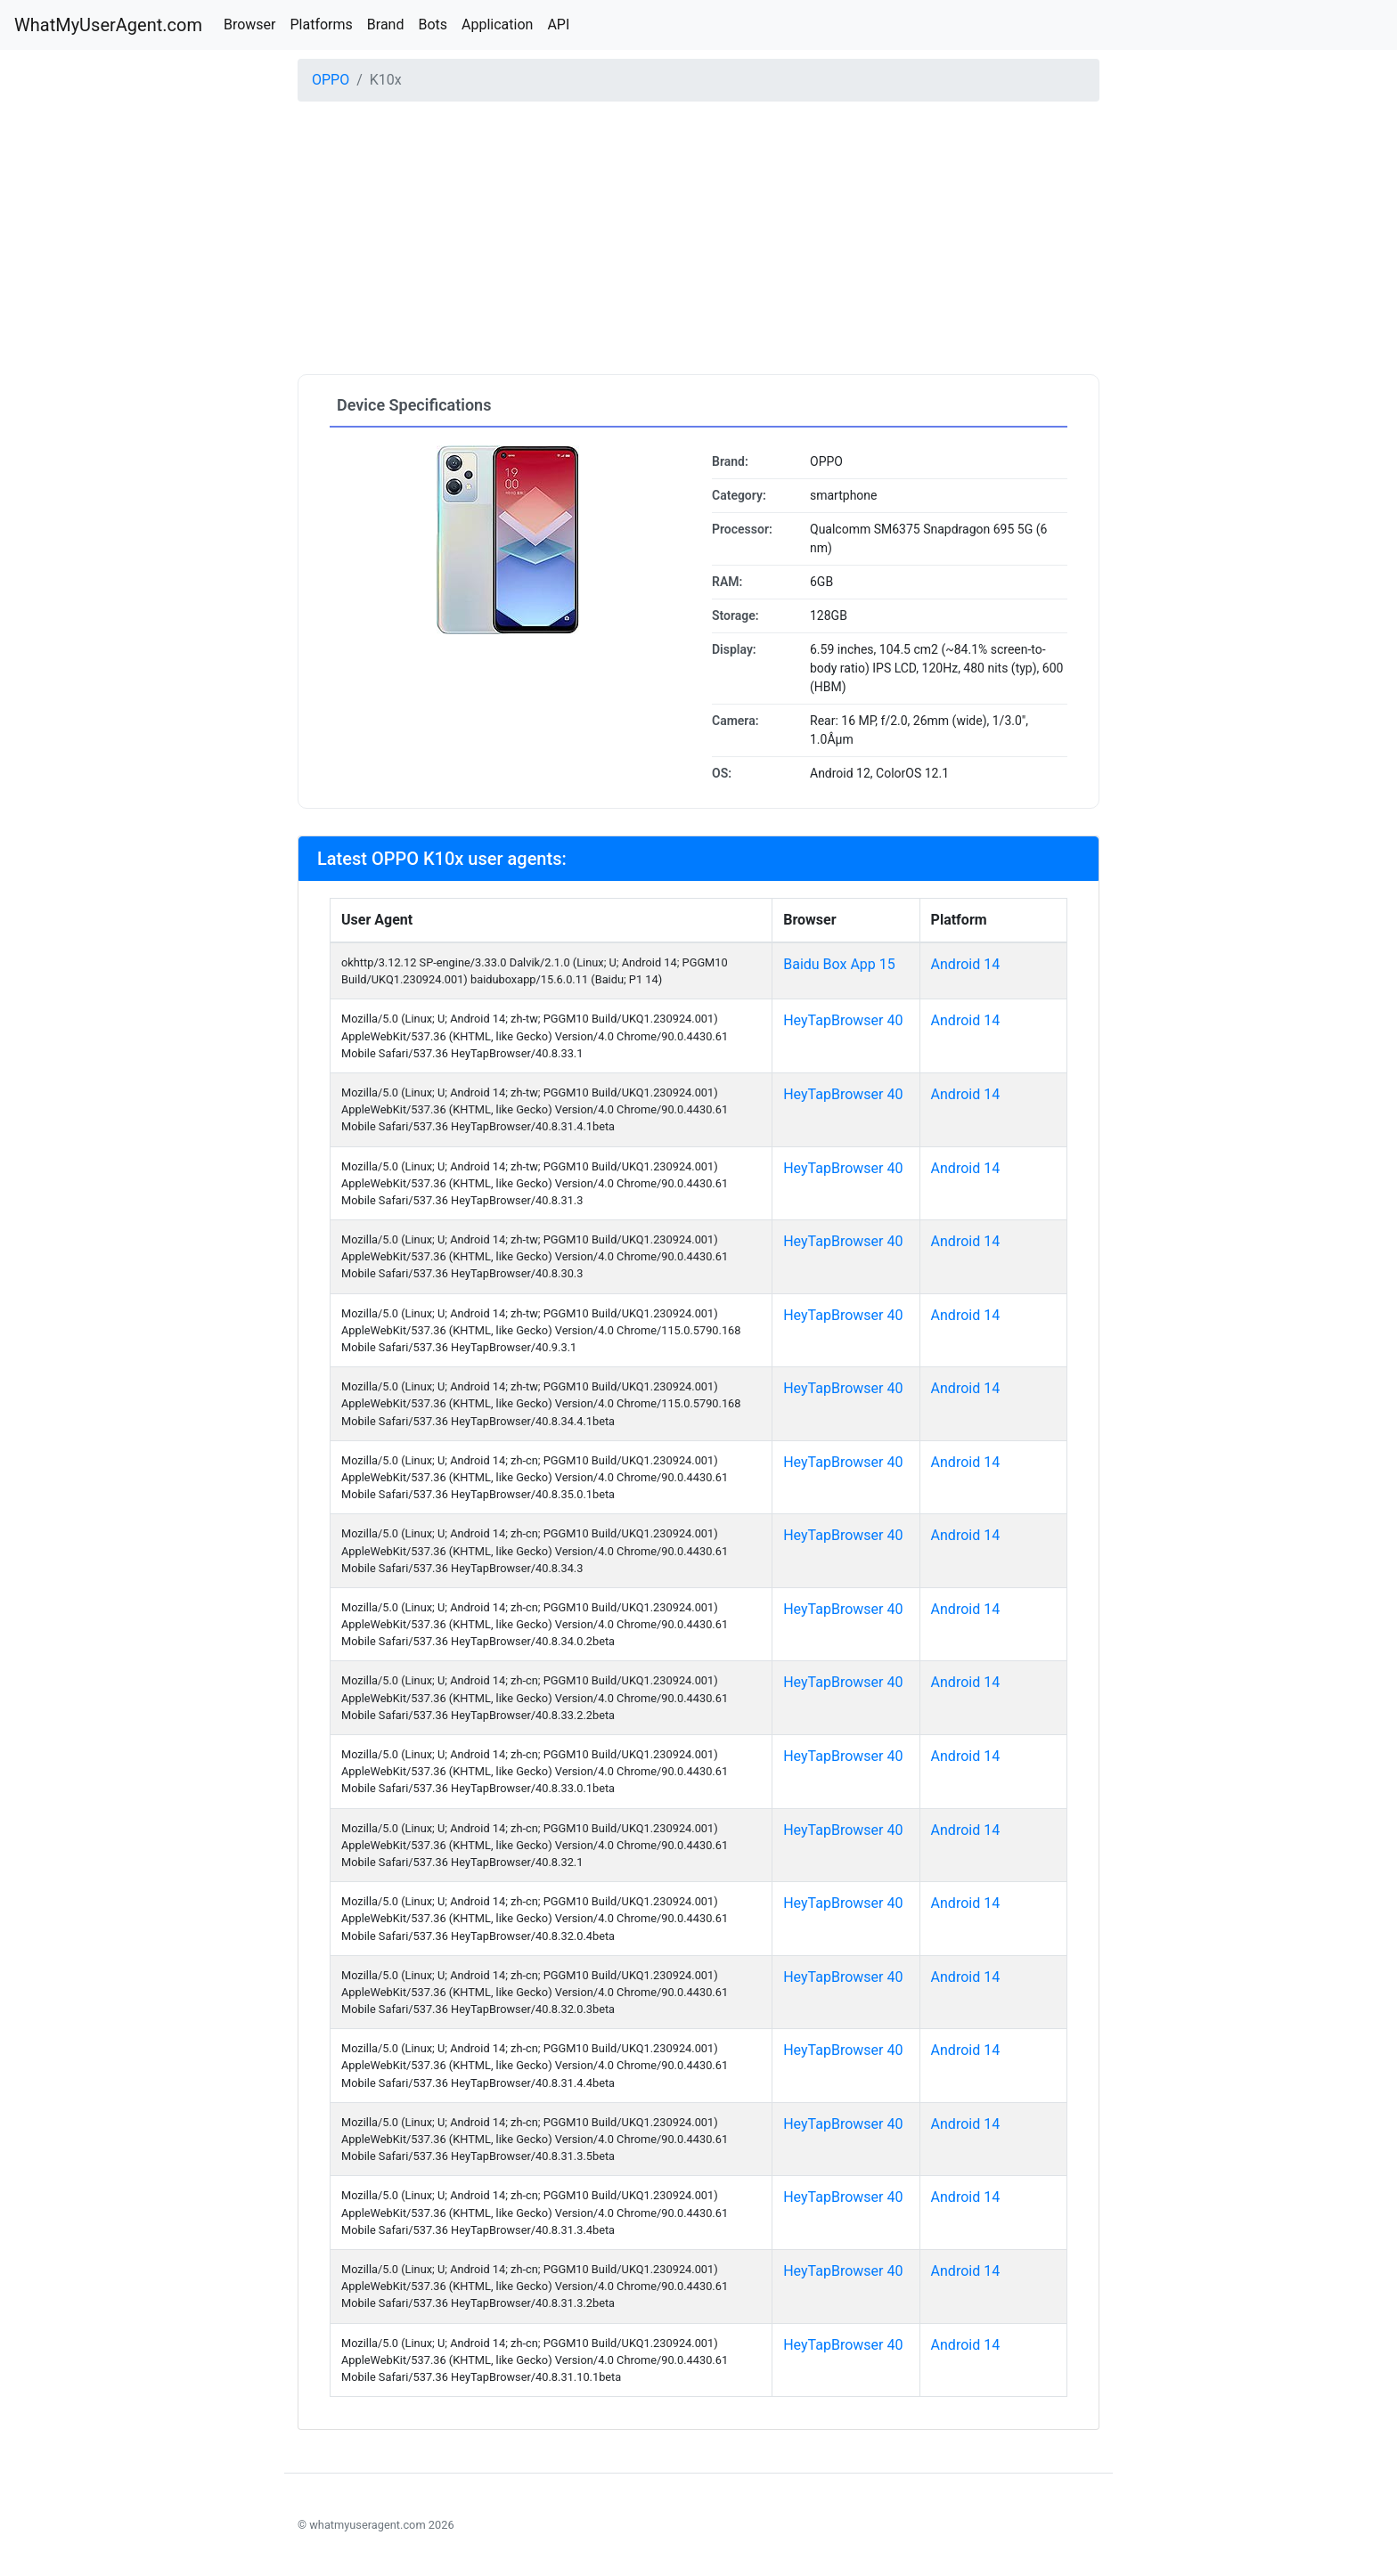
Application (497, 24)
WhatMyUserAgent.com (108, 25)
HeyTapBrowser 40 (843, 1020)
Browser (250, 24)
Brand (385, 24)
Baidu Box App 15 (839, 964)
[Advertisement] (698, 240)
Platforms (321, 24)
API (558, 24)
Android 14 (966, 964)
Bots (432, 24)
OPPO (330, 79)
